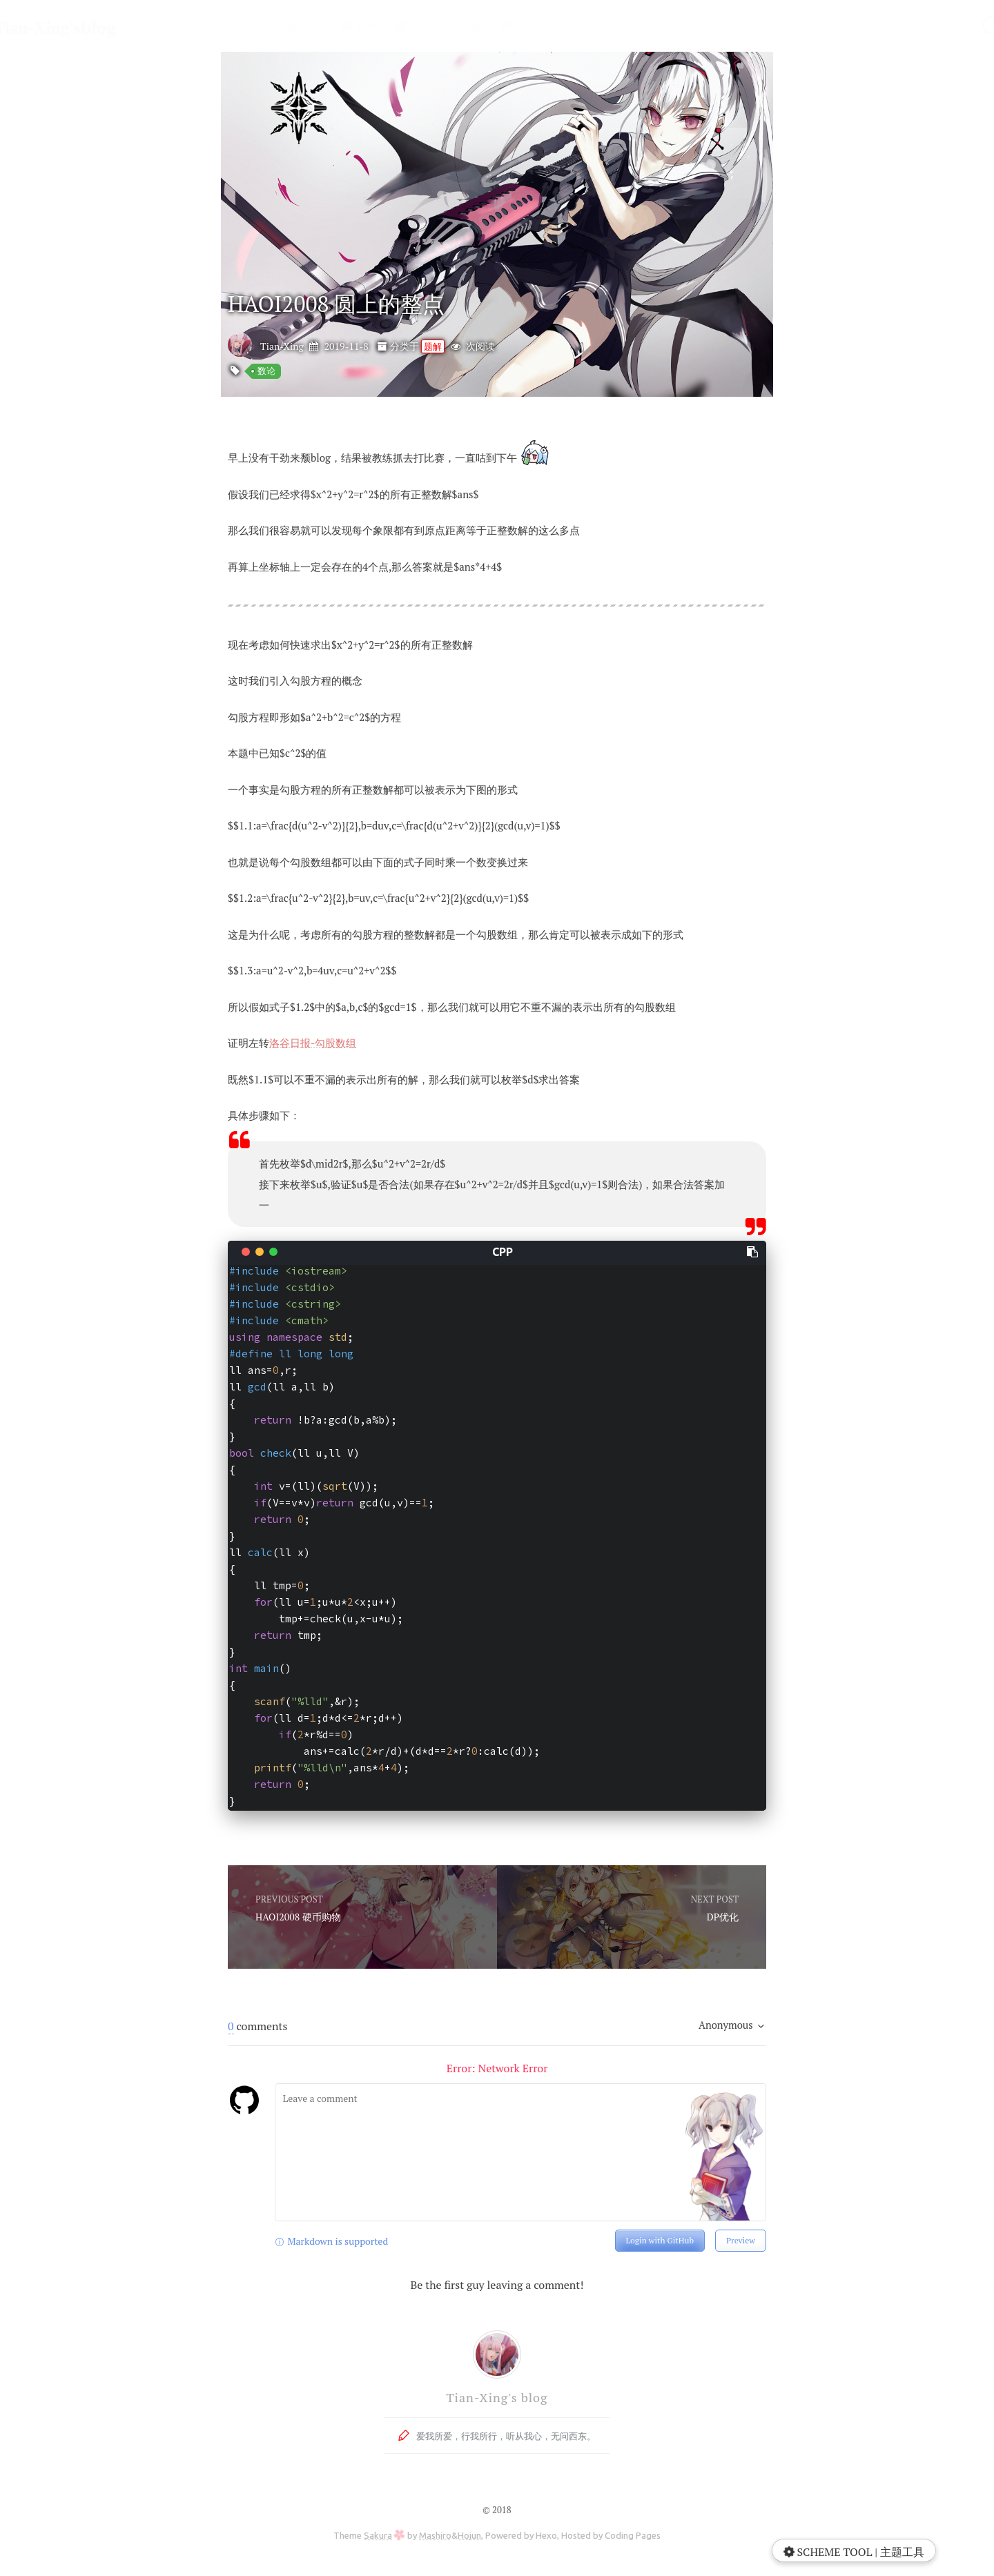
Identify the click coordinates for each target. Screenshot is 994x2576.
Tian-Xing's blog (496, 2397)
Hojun (469, 2535)
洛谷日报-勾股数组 (312, 1043)
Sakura (378, 2535)
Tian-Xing (282, 346)
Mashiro (435, 2535)
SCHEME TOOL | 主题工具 (853, 2551)
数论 (266, 370)
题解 (433, 346)
